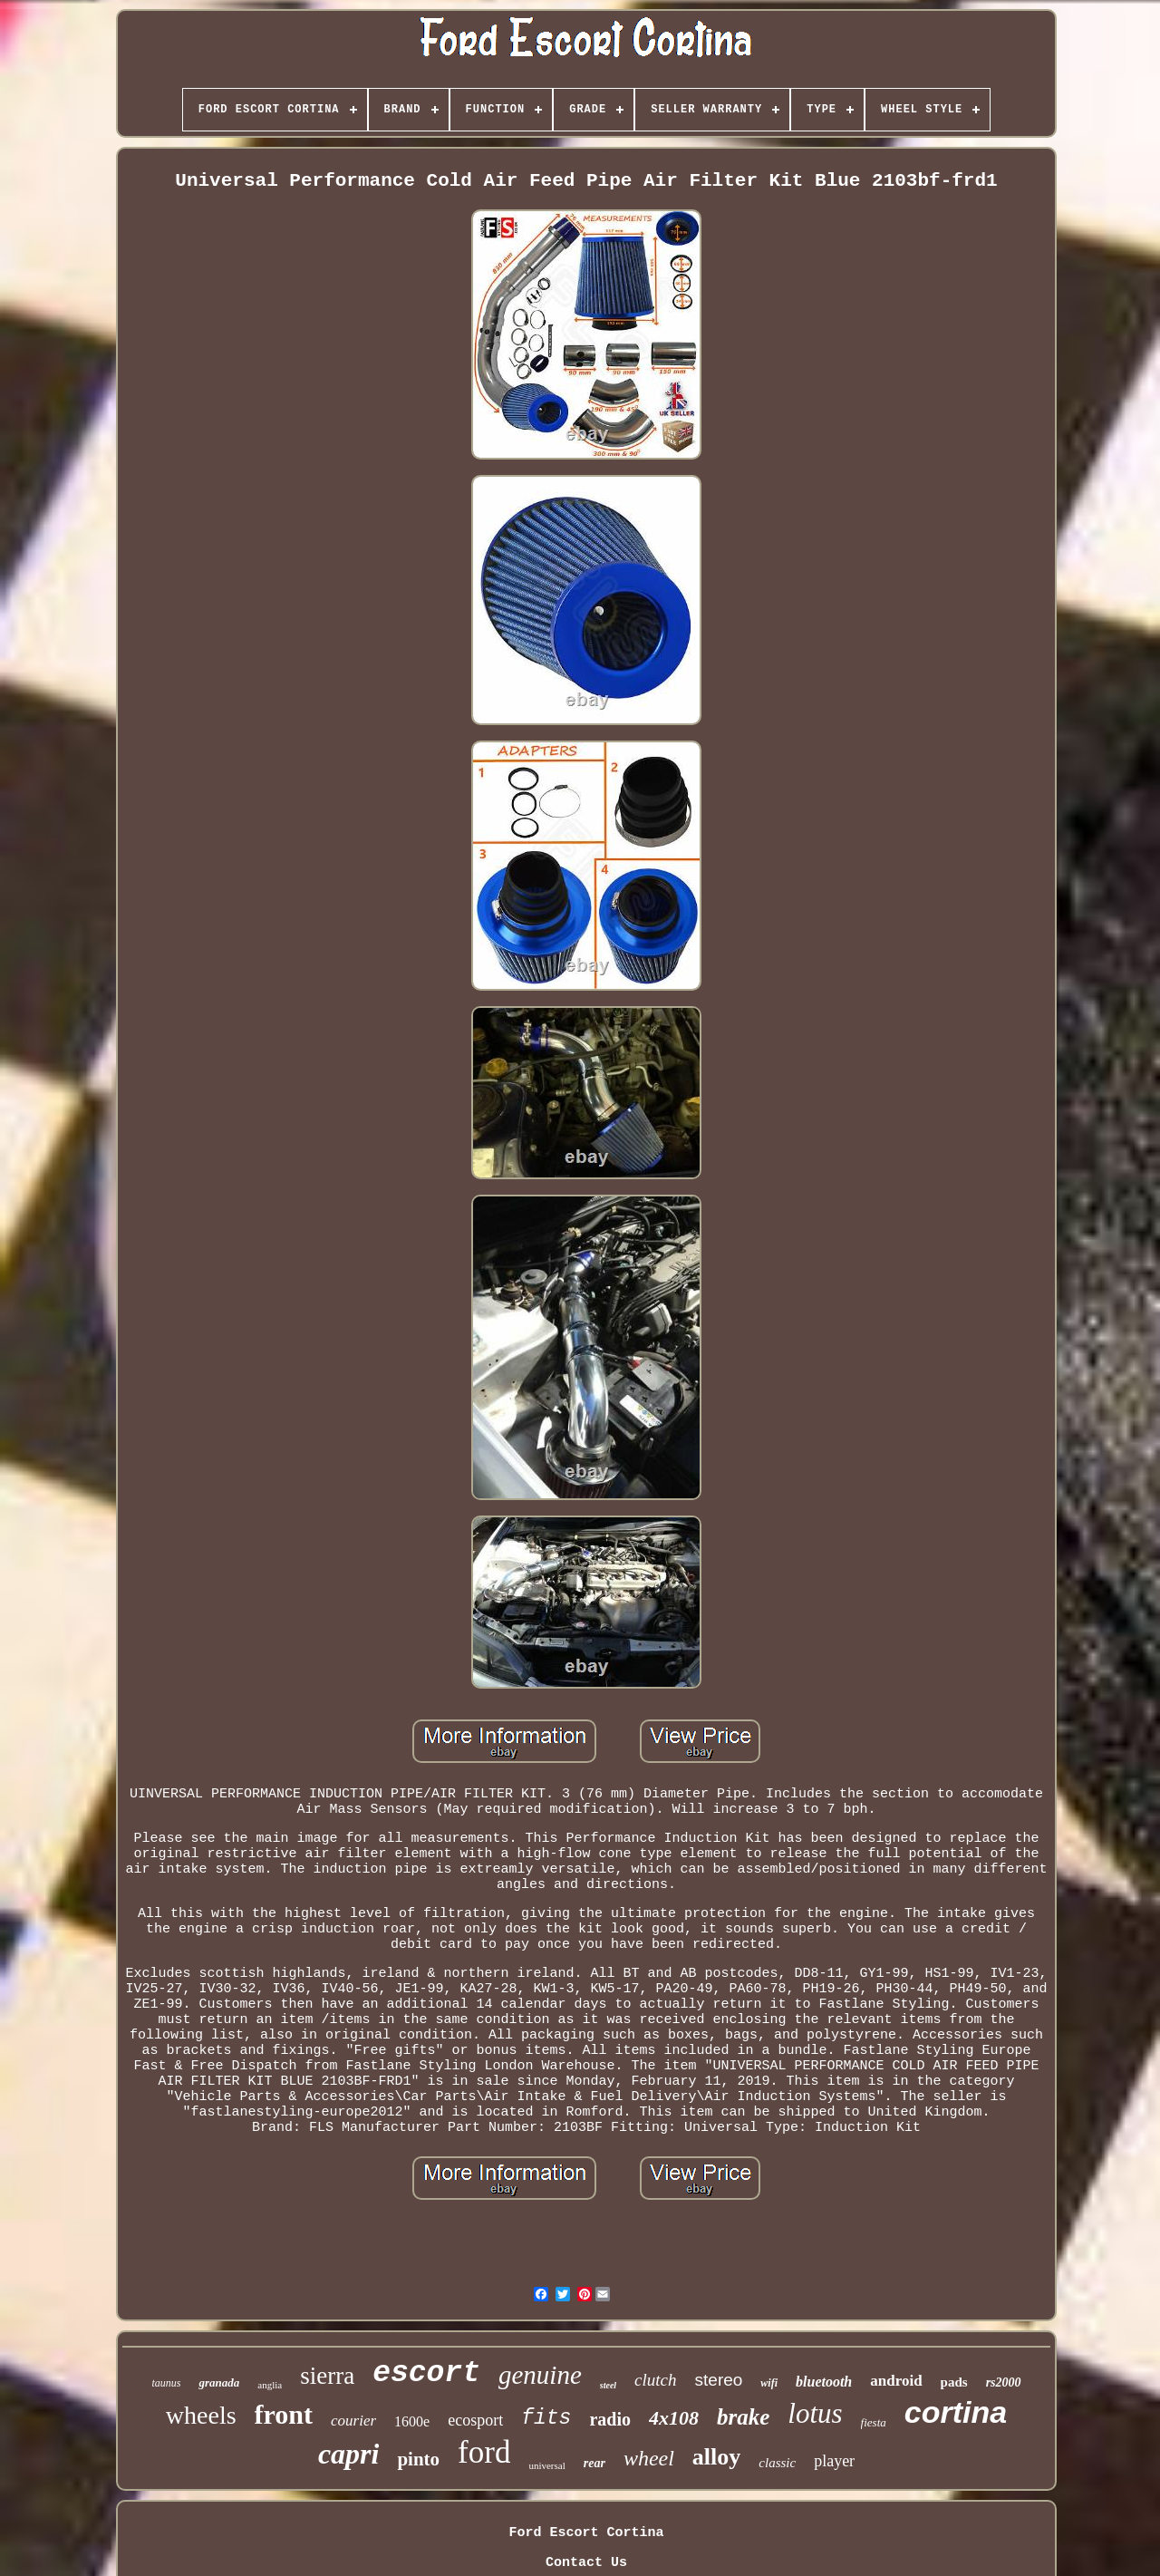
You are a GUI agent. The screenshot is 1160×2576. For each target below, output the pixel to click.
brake (743, 2417)
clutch (655, 2379)
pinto (418, 2459)
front (284, 2414)
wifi (769, 2383)
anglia (269, 2384)
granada (218, 2382)
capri (349, 2453)
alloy (716, 2457)
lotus (815, 2413)
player (834, 2461)
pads (954, 2382)
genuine (540, 2374)
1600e (412, 2421)
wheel (649, 2458)
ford (484, 2452)
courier (353, 2420)
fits (546, 2418)
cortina (955, 2412)
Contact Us (586, 2563)
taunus (165, 2383)
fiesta (873, 2422)
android (896, 2380)
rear (594, 2463)
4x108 (674, 2418)
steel (608, 2385)
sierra (327, 2375)
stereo (719, 2379)
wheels (201, 2415)
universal (546, 2465)
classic (777, 2462)
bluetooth (824, 2381)
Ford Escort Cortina (585, 2533)
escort (426, 2373)
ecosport (475, 2420)
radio (610, 2419)
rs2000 (1003, 2382)
